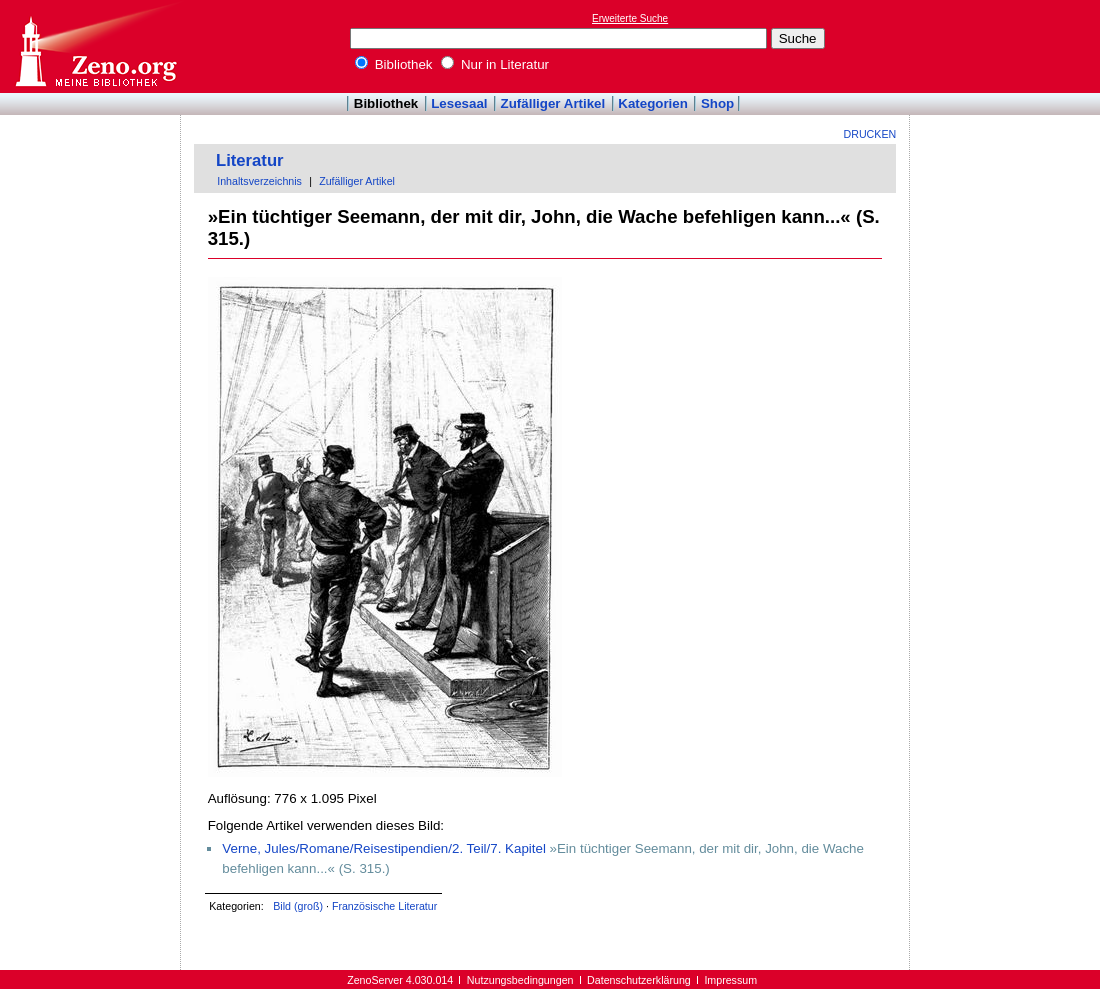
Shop (717, 103)
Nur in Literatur (495, 64)
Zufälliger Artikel (553, 103)
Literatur (250, 160)
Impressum (730, 980)
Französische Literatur (384, 906)
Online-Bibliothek (95, 46)
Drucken (870, 134)
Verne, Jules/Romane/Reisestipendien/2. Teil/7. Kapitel (384, 848)
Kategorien (653, 103)
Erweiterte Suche (630, 18)
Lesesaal (459, 103)
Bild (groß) (298, 906)
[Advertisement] (1008, 46)
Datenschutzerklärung (639, 980)
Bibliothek (394, 64)
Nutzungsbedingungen (520, 980)
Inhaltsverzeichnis (259, 181)
